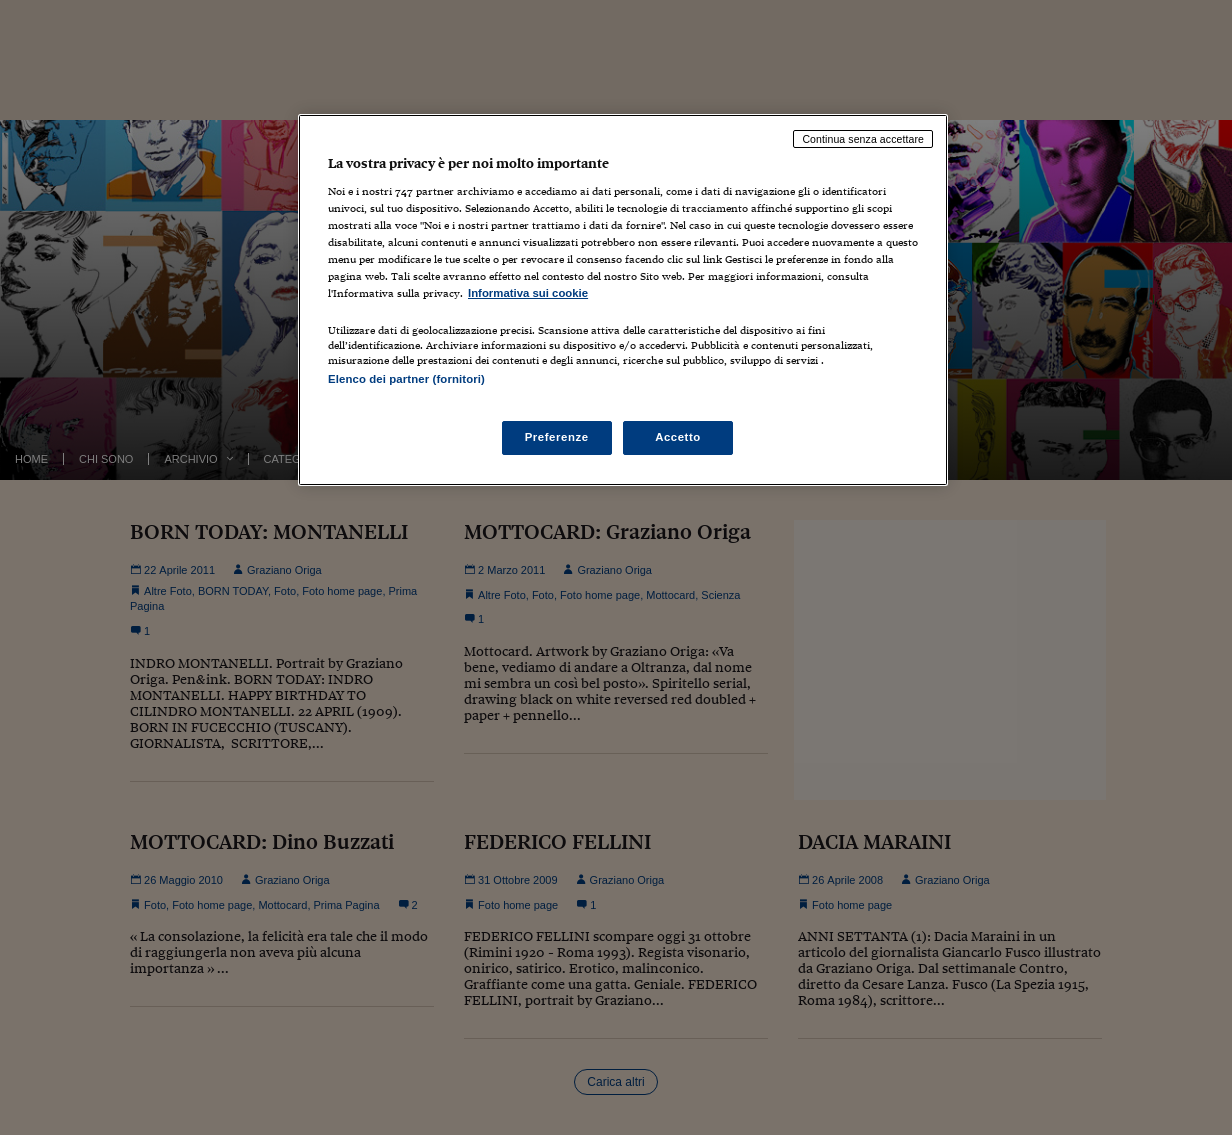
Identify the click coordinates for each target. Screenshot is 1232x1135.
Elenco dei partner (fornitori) (406, 379)
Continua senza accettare (863, 139)
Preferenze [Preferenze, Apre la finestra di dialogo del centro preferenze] (557, 437)
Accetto (678, 437)
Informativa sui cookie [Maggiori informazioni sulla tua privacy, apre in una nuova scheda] (528, 293)
